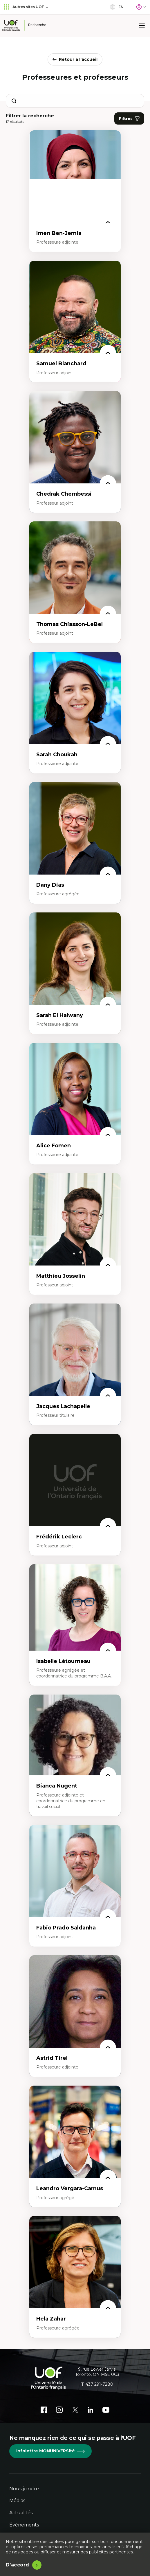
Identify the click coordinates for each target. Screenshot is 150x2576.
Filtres (129, 118)
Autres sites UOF (26, 7)
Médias (17, 2500)
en (117, 7)
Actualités (20, 2512)
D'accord (17, 2565)
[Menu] (142, 25)
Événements (24, 2525)
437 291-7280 (99, 2384)
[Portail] (141, 6)
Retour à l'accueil (75, 59)
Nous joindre (24, 2488)
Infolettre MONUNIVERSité (50, 2450)
